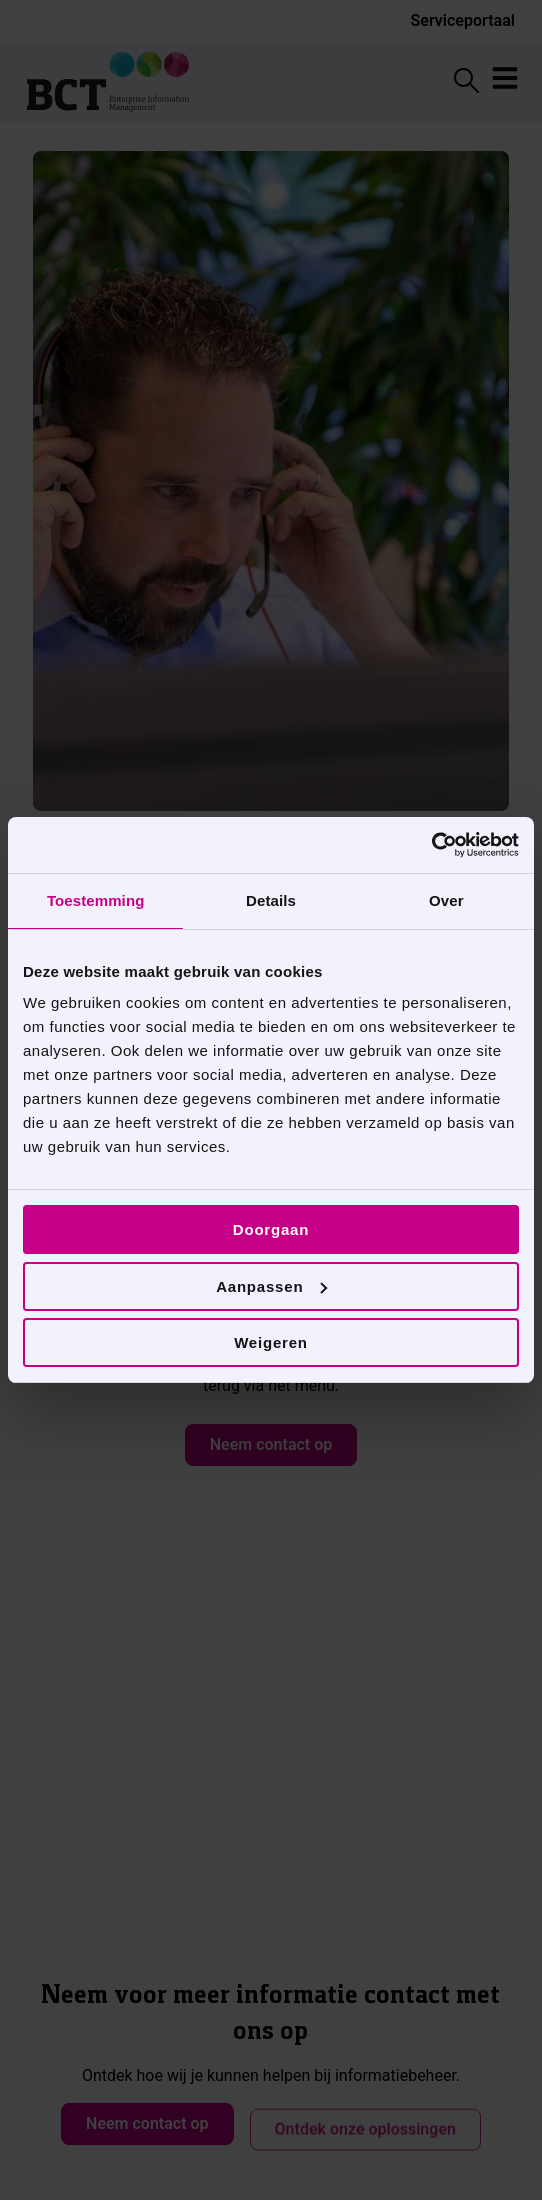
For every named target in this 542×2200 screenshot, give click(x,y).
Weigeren (271, 1342)
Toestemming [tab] (96, 900)
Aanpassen (271, 1286)
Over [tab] (446, 900)
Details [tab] (271, 900)
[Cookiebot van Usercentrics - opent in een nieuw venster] (431, 845)
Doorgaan (271, 1229)
